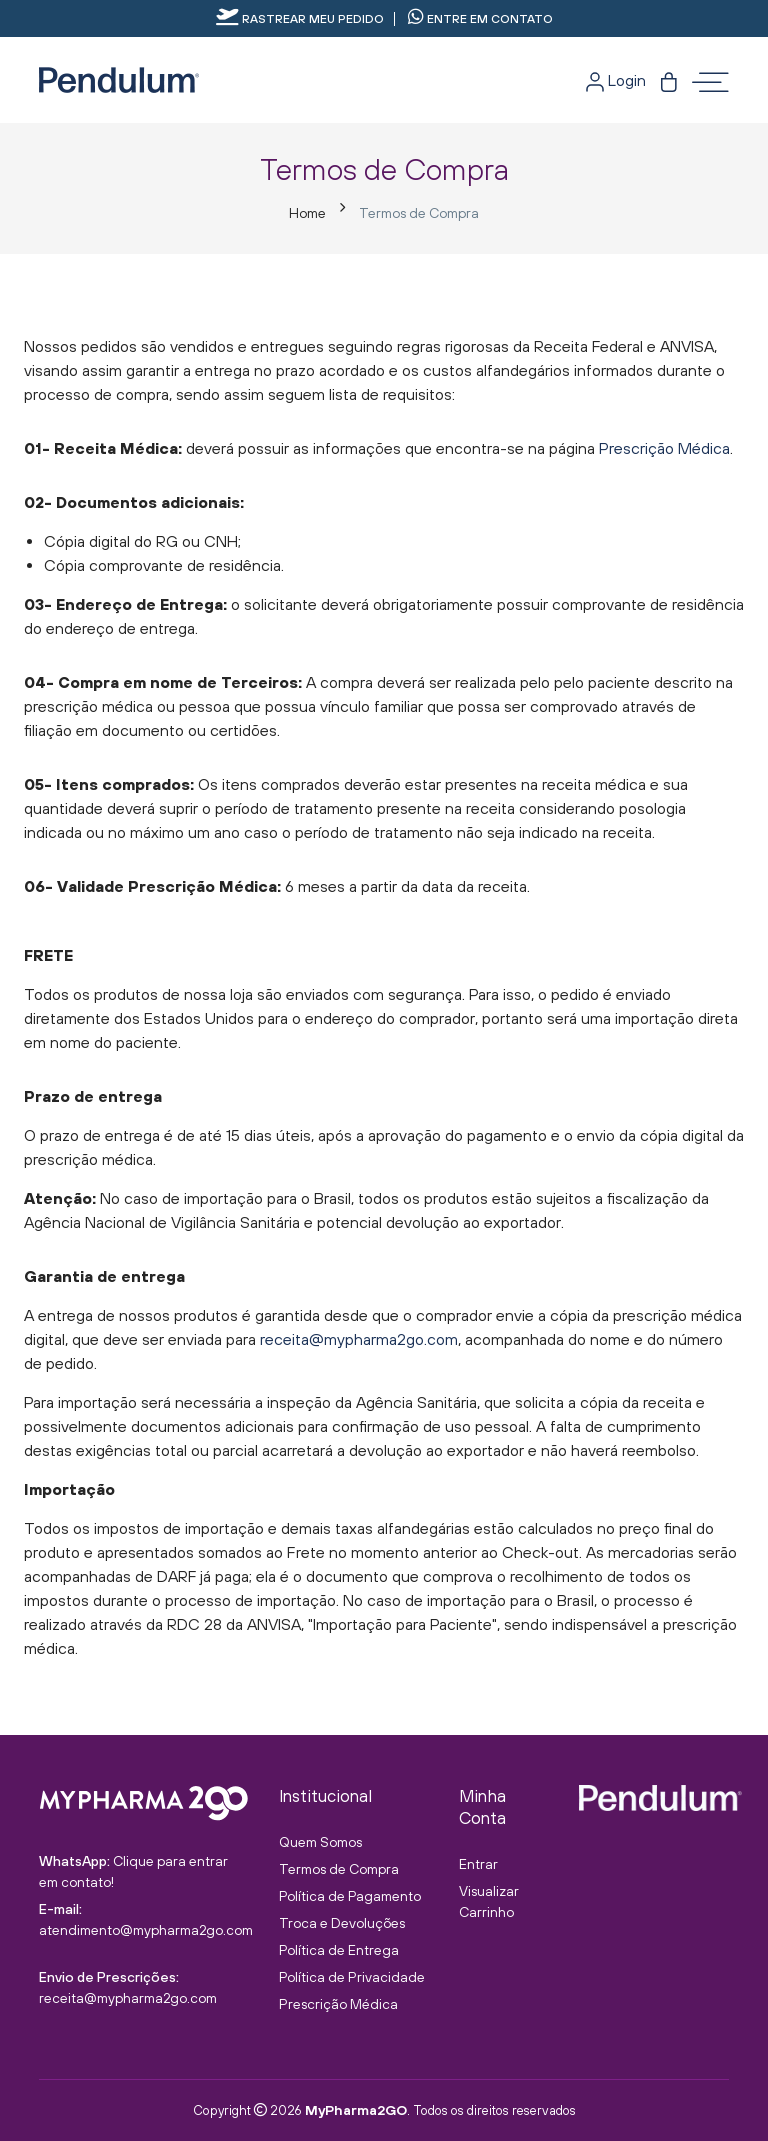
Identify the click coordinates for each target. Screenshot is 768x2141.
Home (307, 213)
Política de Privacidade (352, 1977)
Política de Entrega (339, 1950)
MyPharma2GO (356, 2110)
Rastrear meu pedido (300, 19)
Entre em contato (480, 19)
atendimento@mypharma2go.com (146, 1930)
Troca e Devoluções (342, 1923)
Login (616, 80)
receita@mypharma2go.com (359, 1339)
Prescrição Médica (664, 448)
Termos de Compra (339, 1869)
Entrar (478, 1864)
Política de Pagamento (350, 1896)
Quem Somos (320, 1842)
